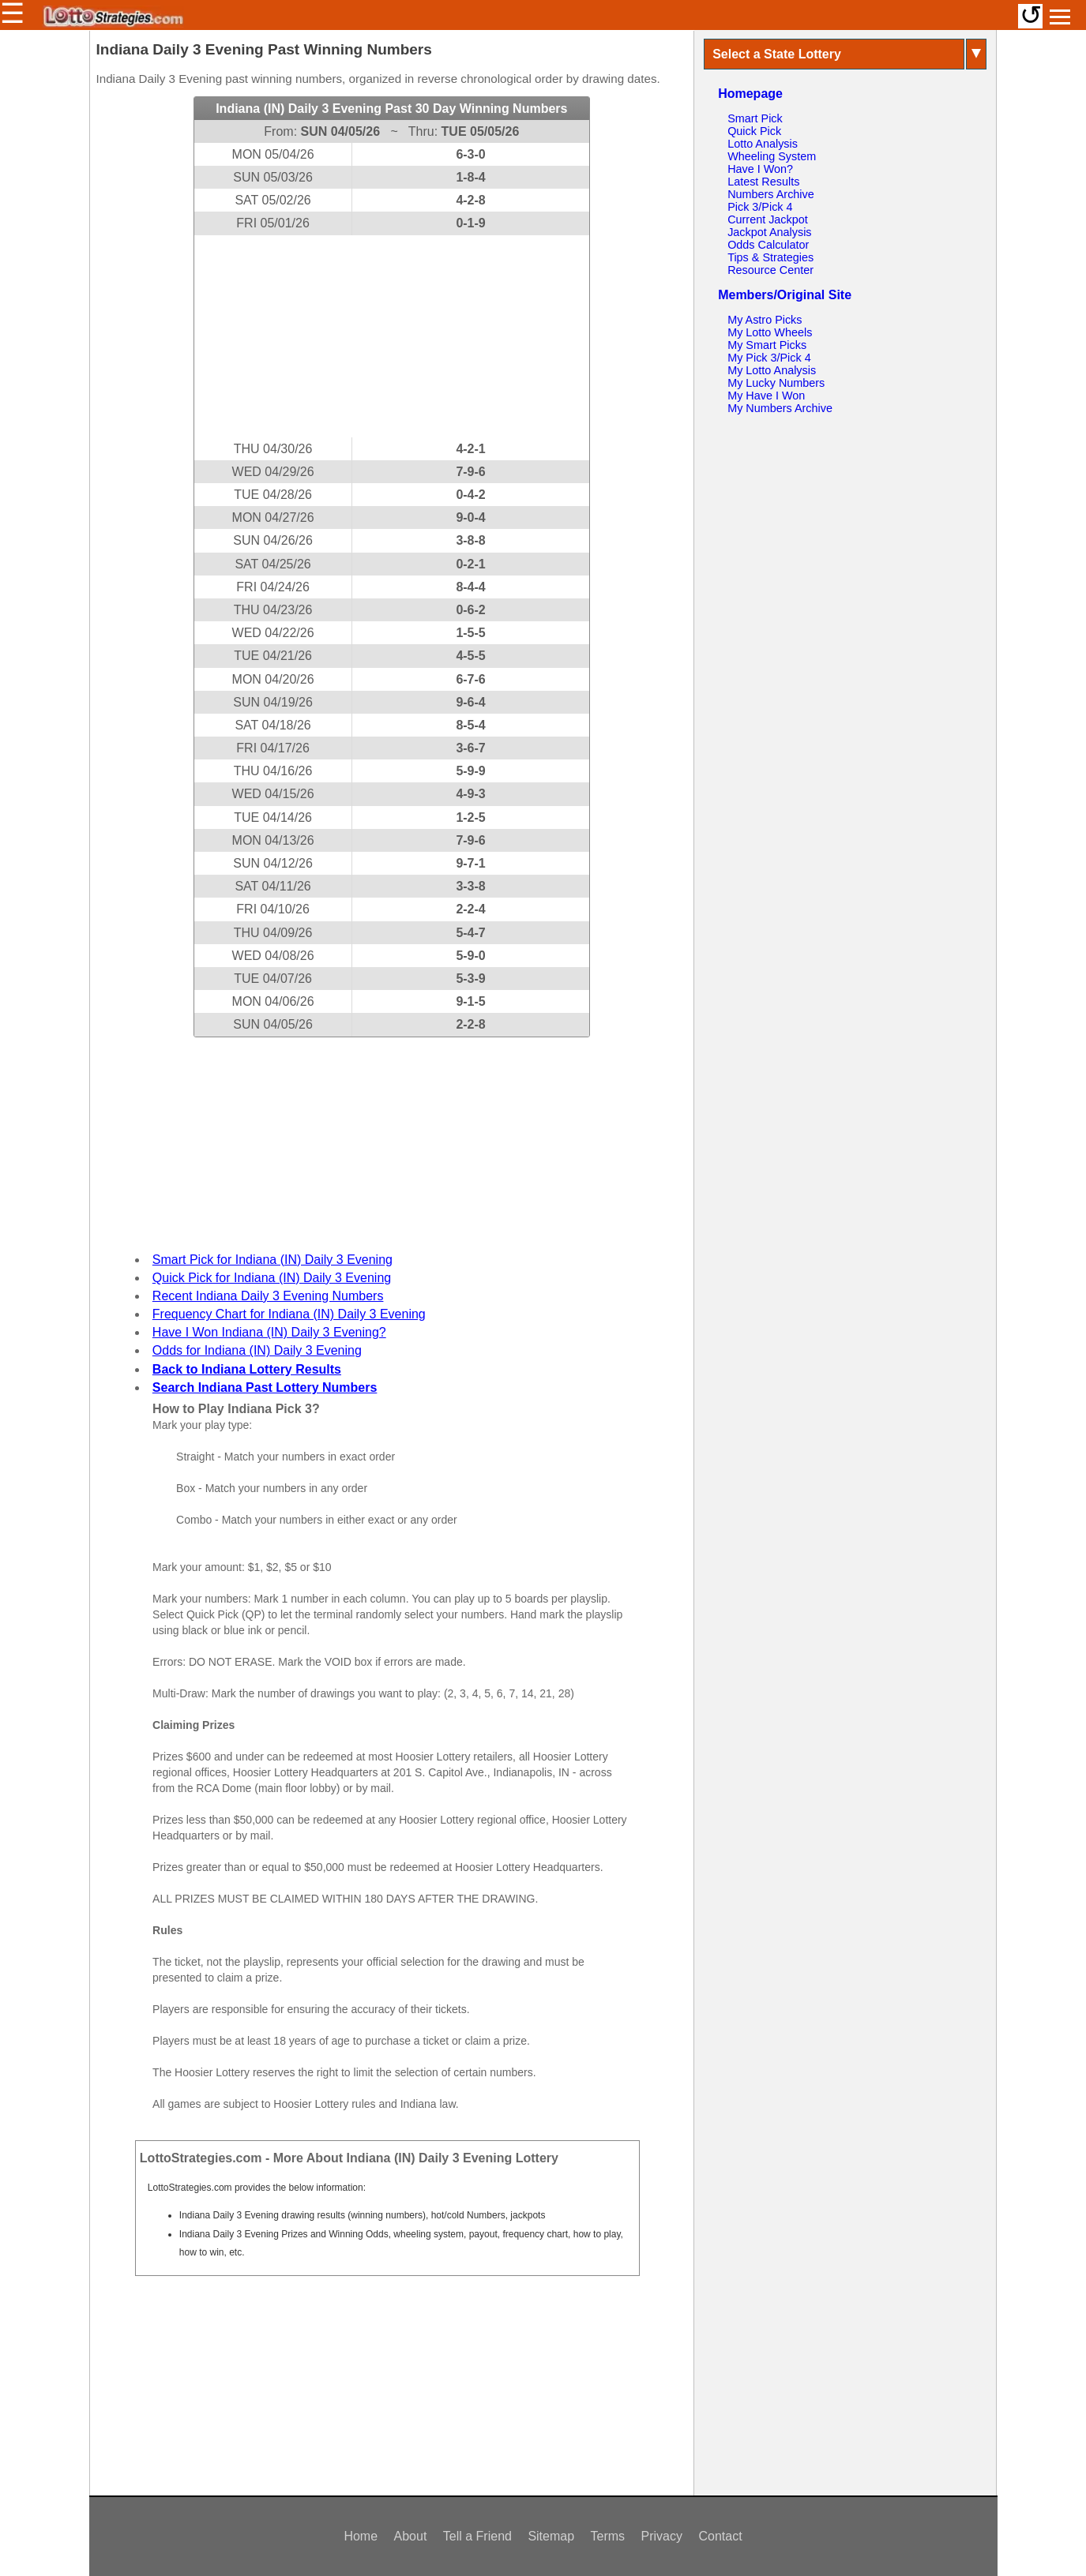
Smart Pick (755, 118)
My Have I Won (766, 395)
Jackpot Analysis (769, 232)
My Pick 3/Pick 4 (769, 357)
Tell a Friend (477, 2536)
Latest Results (763, 181)
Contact (720, 2536)
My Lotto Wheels (769, 332)
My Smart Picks (766, 345)
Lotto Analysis (762, 143)
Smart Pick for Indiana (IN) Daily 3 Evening (272, 1259)
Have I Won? (760, 169)
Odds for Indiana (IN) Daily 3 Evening (257, 1350)
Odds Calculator (768, 244)
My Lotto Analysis (771, 370)
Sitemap (551, 2536)
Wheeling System (771, 156)
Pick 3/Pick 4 (759, 207)
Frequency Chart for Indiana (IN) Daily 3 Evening (289, 1314)
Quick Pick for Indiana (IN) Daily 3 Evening (271, 1277)
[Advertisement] (391, 336)
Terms (608, 2536)
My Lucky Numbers (776, 383)
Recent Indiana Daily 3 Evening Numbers (268, 1296)
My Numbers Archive (779, 408)
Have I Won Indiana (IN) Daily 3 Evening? (269, 1332)
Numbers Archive (770, 194)
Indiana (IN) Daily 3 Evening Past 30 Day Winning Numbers (391, 108)
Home (361, 2536)
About (410, 2536)
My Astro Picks (764, 319)
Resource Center (770, 270)
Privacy (661, 2536)
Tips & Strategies (770, 257)
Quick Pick (754, 131)
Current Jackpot (767, 219)
